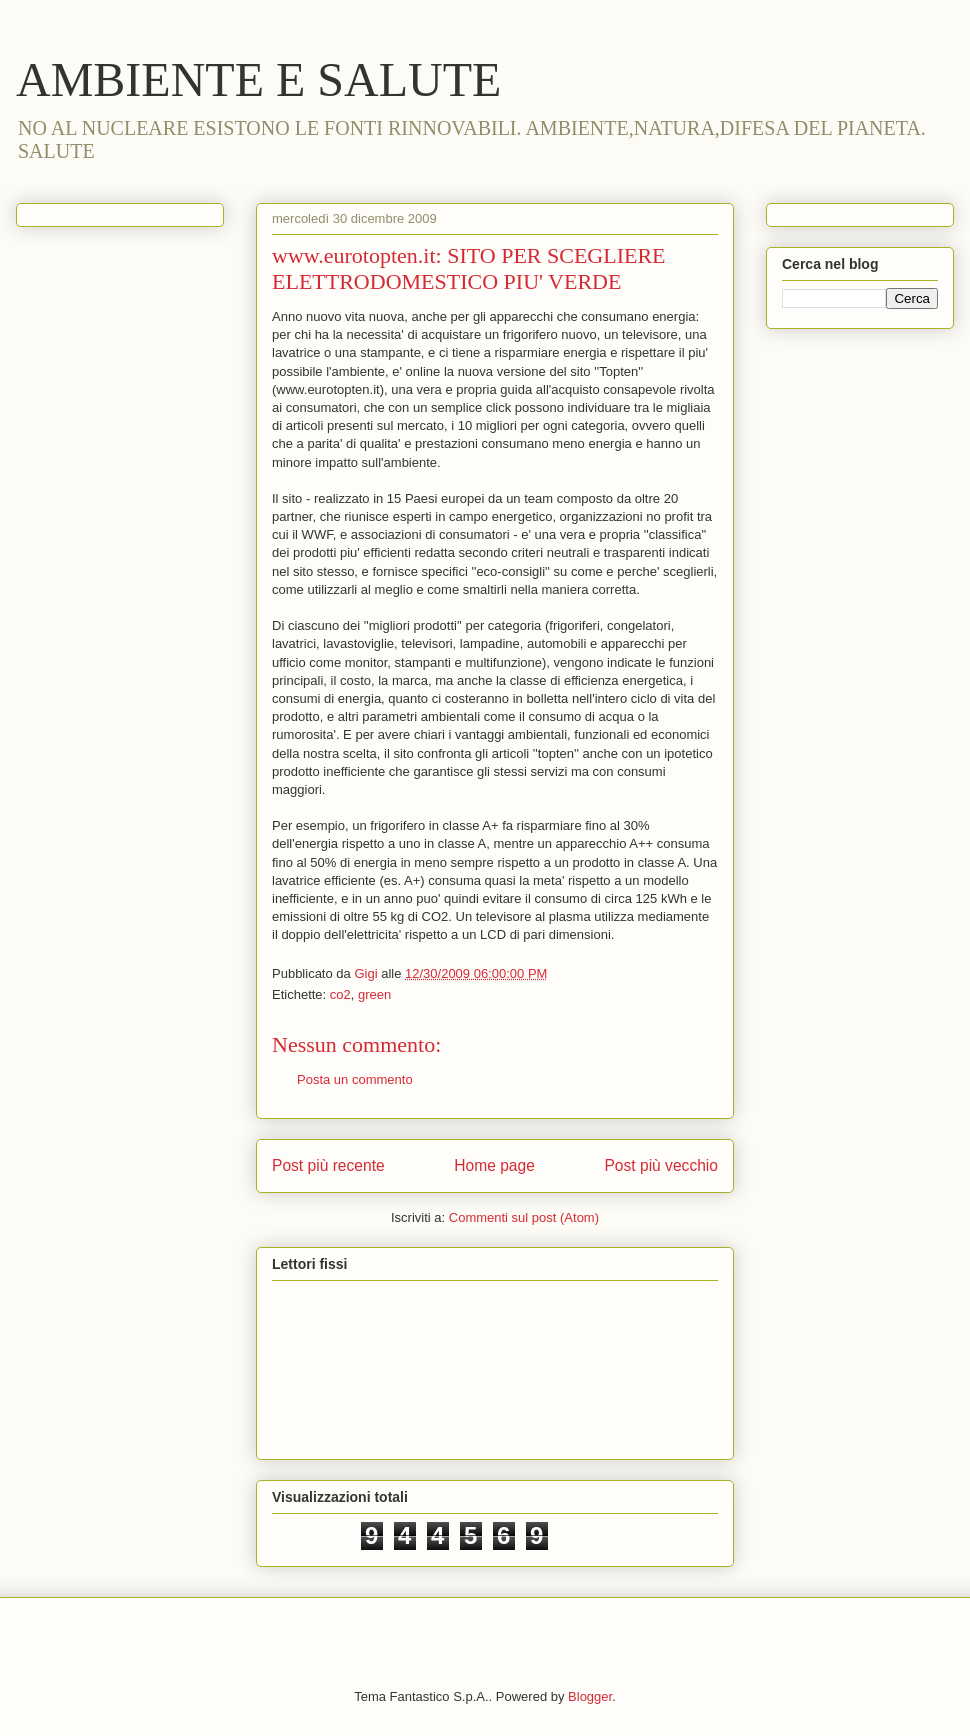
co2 (340, 994)
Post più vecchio (661, 1165)
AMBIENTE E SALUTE (258, 79)
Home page (494, 1165)
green (374, 994)
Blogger (590, 1696)
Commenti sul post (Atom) (524, 1217)
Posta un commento (355, 1079)
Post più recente (328, 1165)
